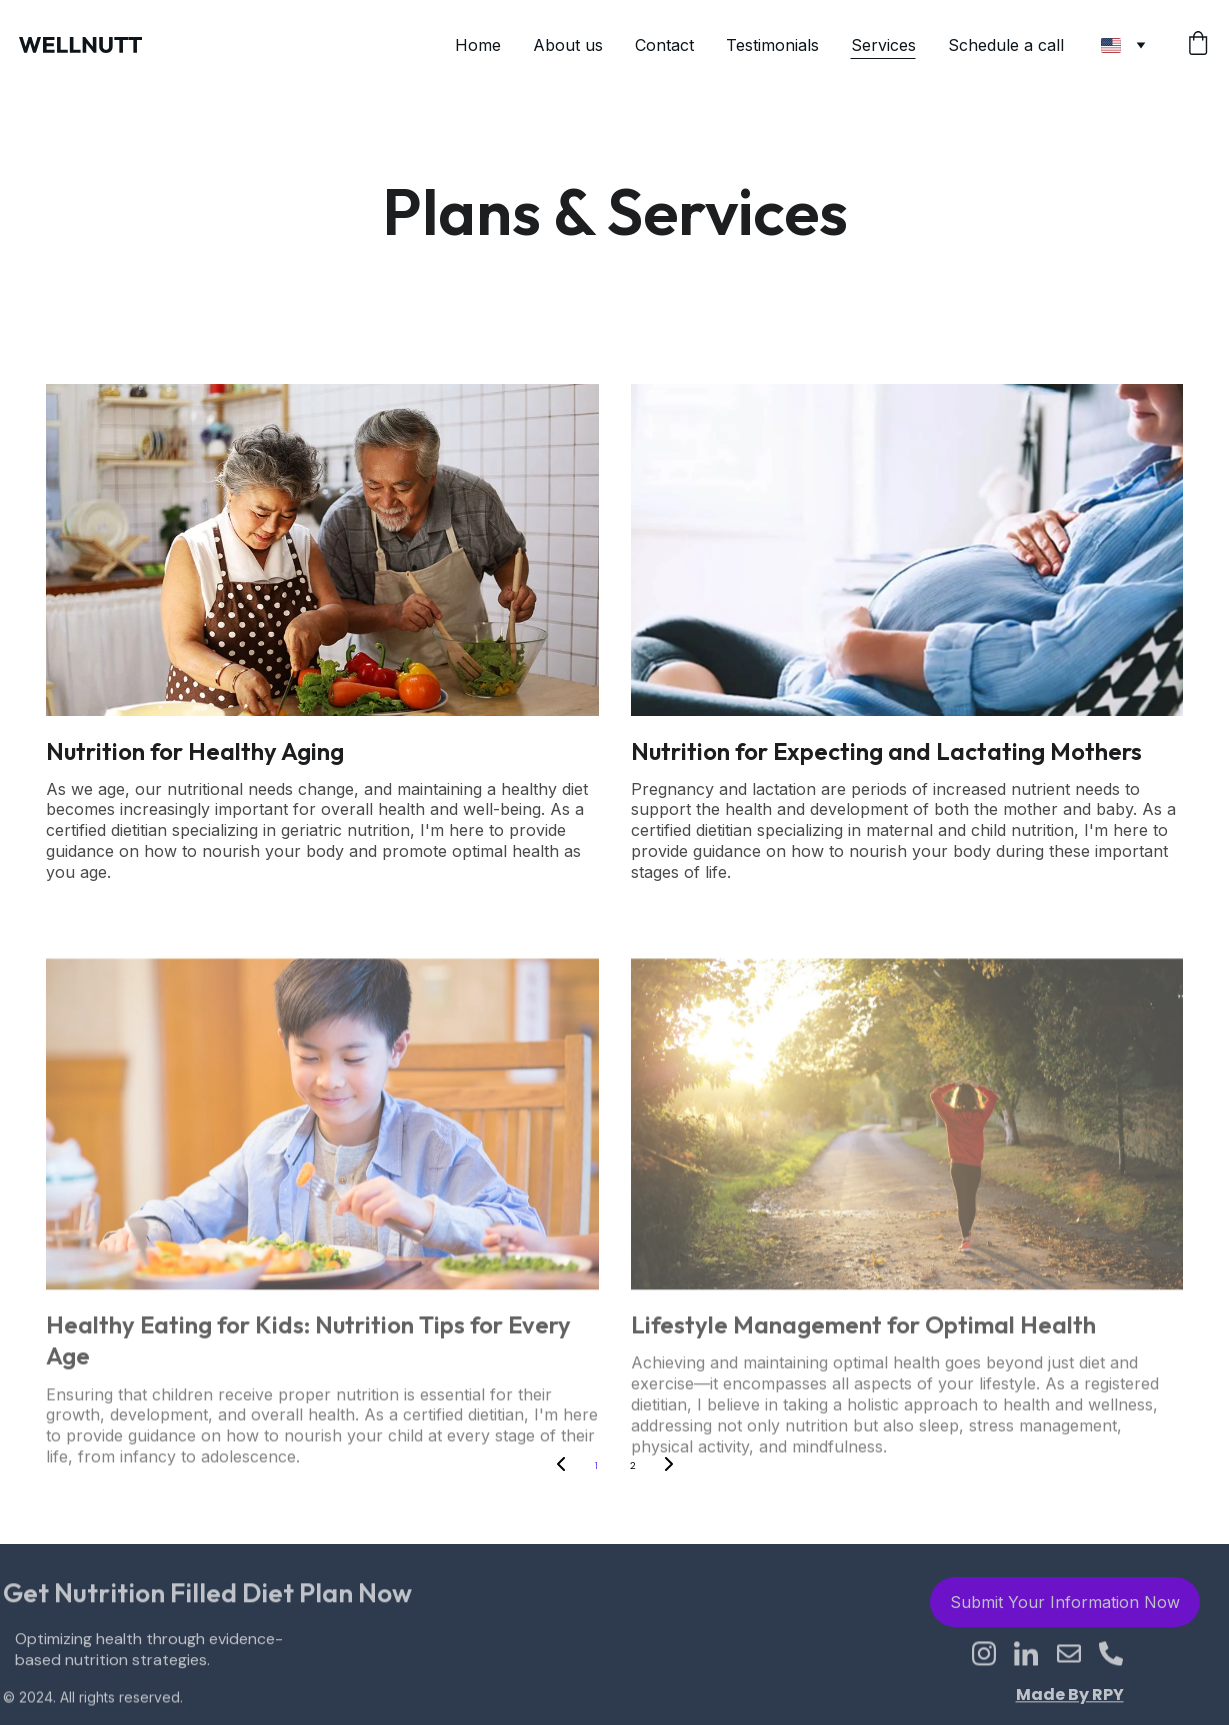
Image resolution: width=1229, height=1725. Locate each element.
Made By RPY (1070, 1696)
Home (478, 45)
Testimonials (772, 45)
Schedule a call (1008, 45)
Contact (664, 45)
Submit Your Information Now (1065, 1606)
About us (568, 45)
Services (883, 45)
